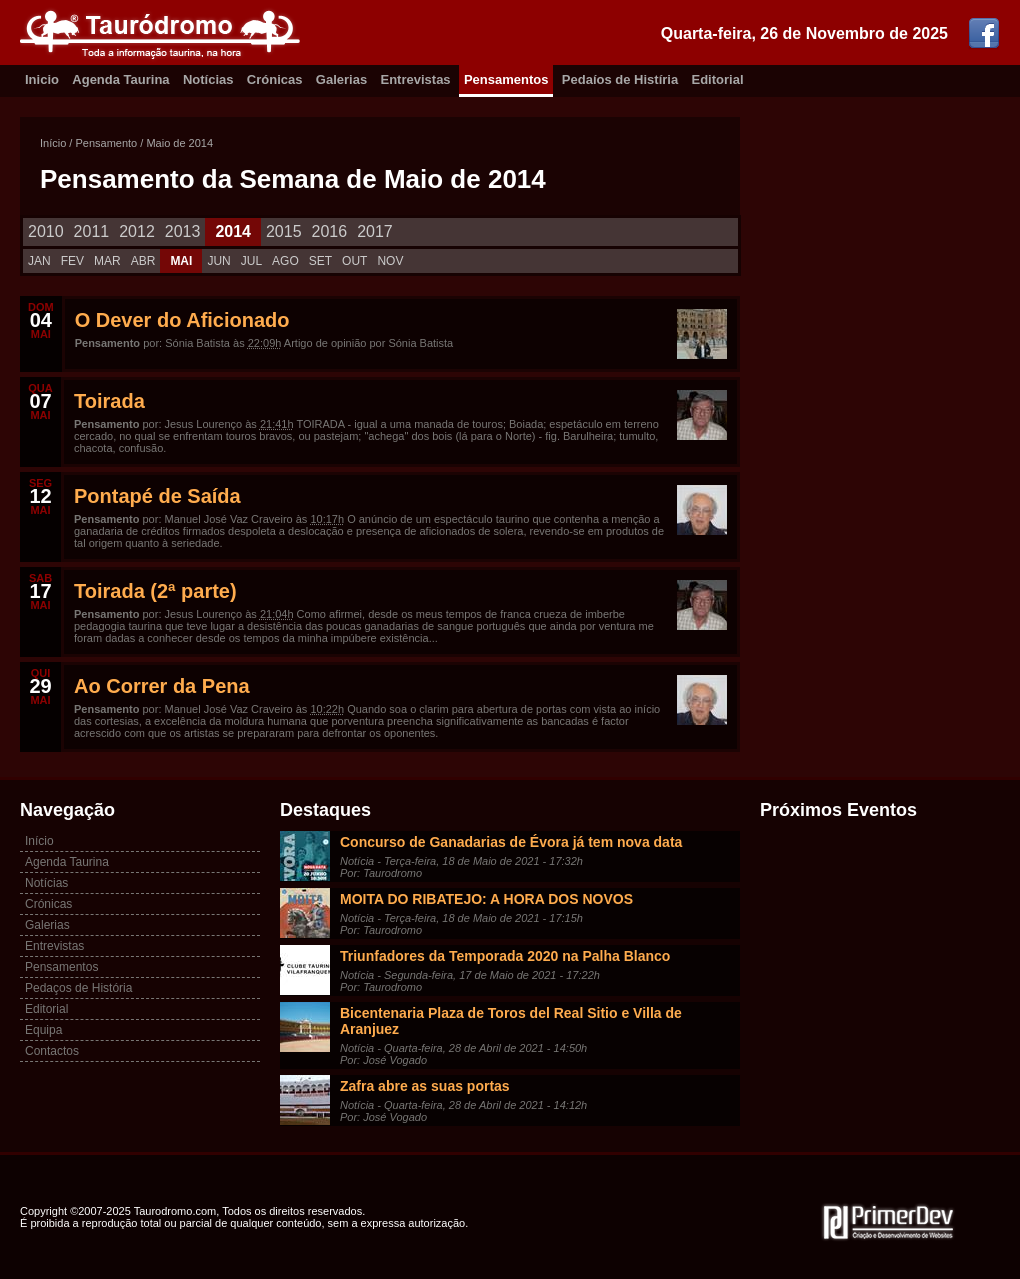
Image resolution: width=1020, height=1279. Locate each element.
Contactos (52, 1051)
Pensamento (106, 143)
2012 (137, 231)
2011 (92, 231)
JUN (218, 261)
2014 (233, 231)
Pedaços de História (78, 988)
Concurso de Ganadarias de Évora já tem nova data (511, 842)
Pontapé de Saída (157, 496)
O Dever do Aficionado (182, 320)
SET (320, 261)
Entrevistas (416, 79)
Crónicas (275, 79)
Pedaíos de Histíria (620, 79)
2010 (46, 231)
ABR (143, 261)
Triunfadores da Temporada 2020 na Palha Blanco (505, 956)
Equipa (43, 1030)
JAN (39, 261)
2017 (375, 231)
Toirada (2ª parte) (155, 591)
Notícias (208, 79)
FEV (72, 261)
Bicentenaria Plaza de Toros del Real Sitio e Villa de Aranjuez (511, 1021)
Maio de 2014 (179, 143)
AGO (285, 261)
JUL (251, 261)
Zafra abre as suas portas (425, 1086)
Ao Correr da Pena (162, 686)
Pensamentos (506, 79)
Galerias (341, 79)
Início (53, 143)
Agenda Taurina (120, 79)
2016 (330, 231)
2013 (183, 231)
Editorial (718, 79)
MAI (181, 261)
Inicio (42, 79)
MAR (107, 261)
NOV (390, 261)
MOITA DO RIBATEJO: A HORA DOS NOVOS (486, 899)
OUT (354, 261)
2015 (284, 231)
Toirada (109, 401)
